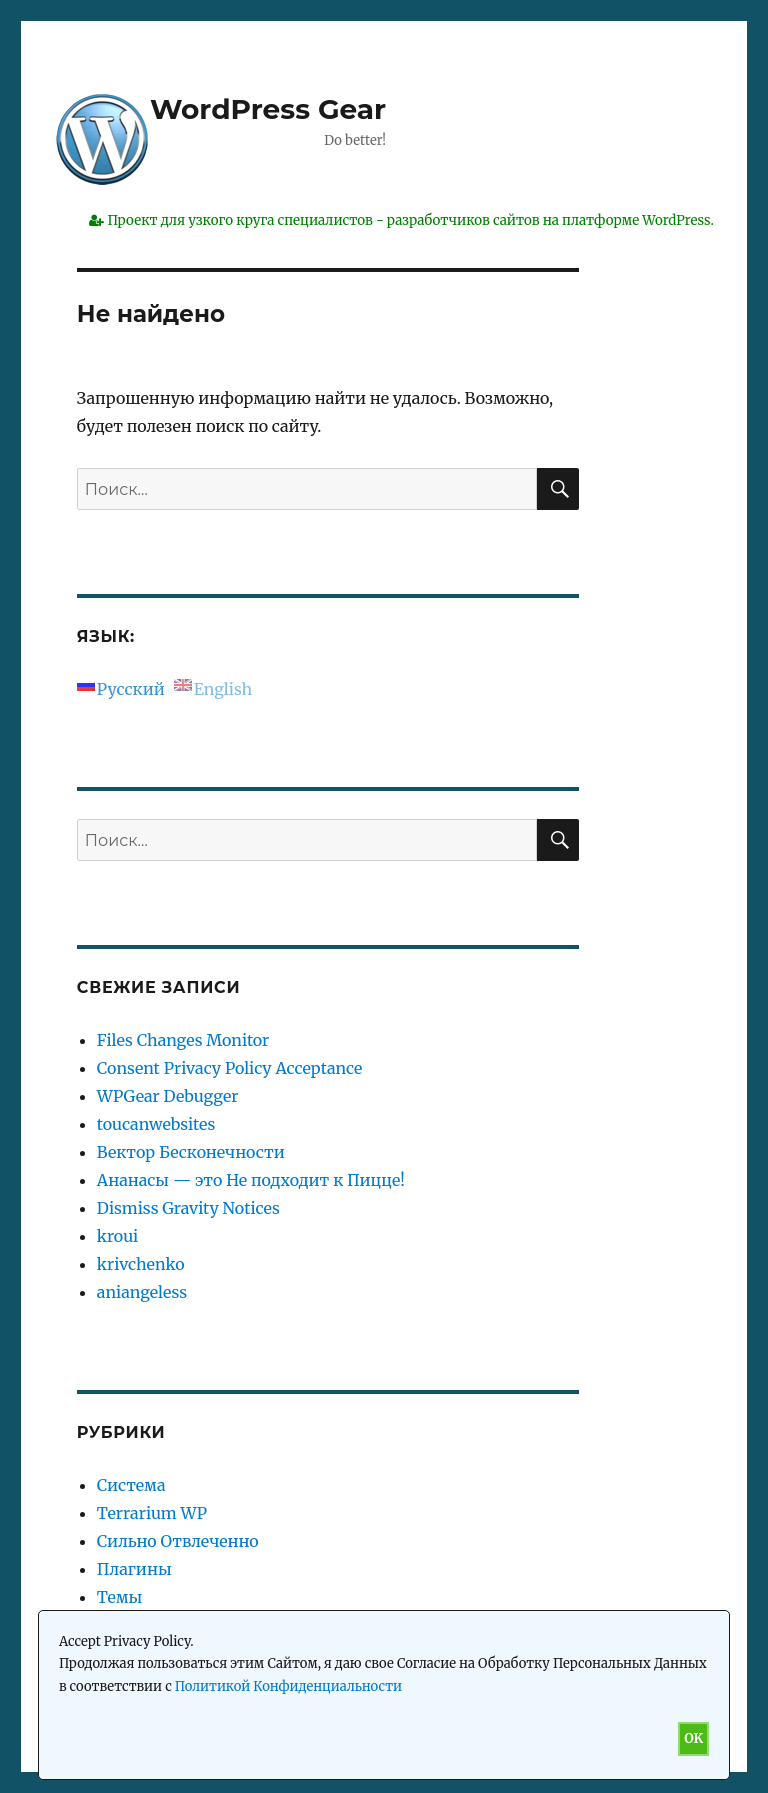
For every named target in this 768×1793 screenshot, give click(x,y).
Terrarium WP (152, 1513)
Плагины (134, 1569)
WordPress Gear (268, 109)
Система (131, 1485)
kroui (117, 1236)
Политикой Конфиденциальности (288, 1686)
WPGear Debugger (168, 1096)
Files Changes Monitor (183, 1040)
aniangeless (142, 1292)
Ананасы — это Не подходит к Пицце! (251, 1180)
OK (693, 1738)
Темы (120, 1597)
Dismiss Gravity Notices (188, 1208)
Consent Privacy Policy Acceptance (230, 1068)
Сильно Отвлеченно (178, 1541)
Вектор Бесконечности (191, 1152)
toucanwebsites (156, 1124)
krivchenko (141, 1264)
